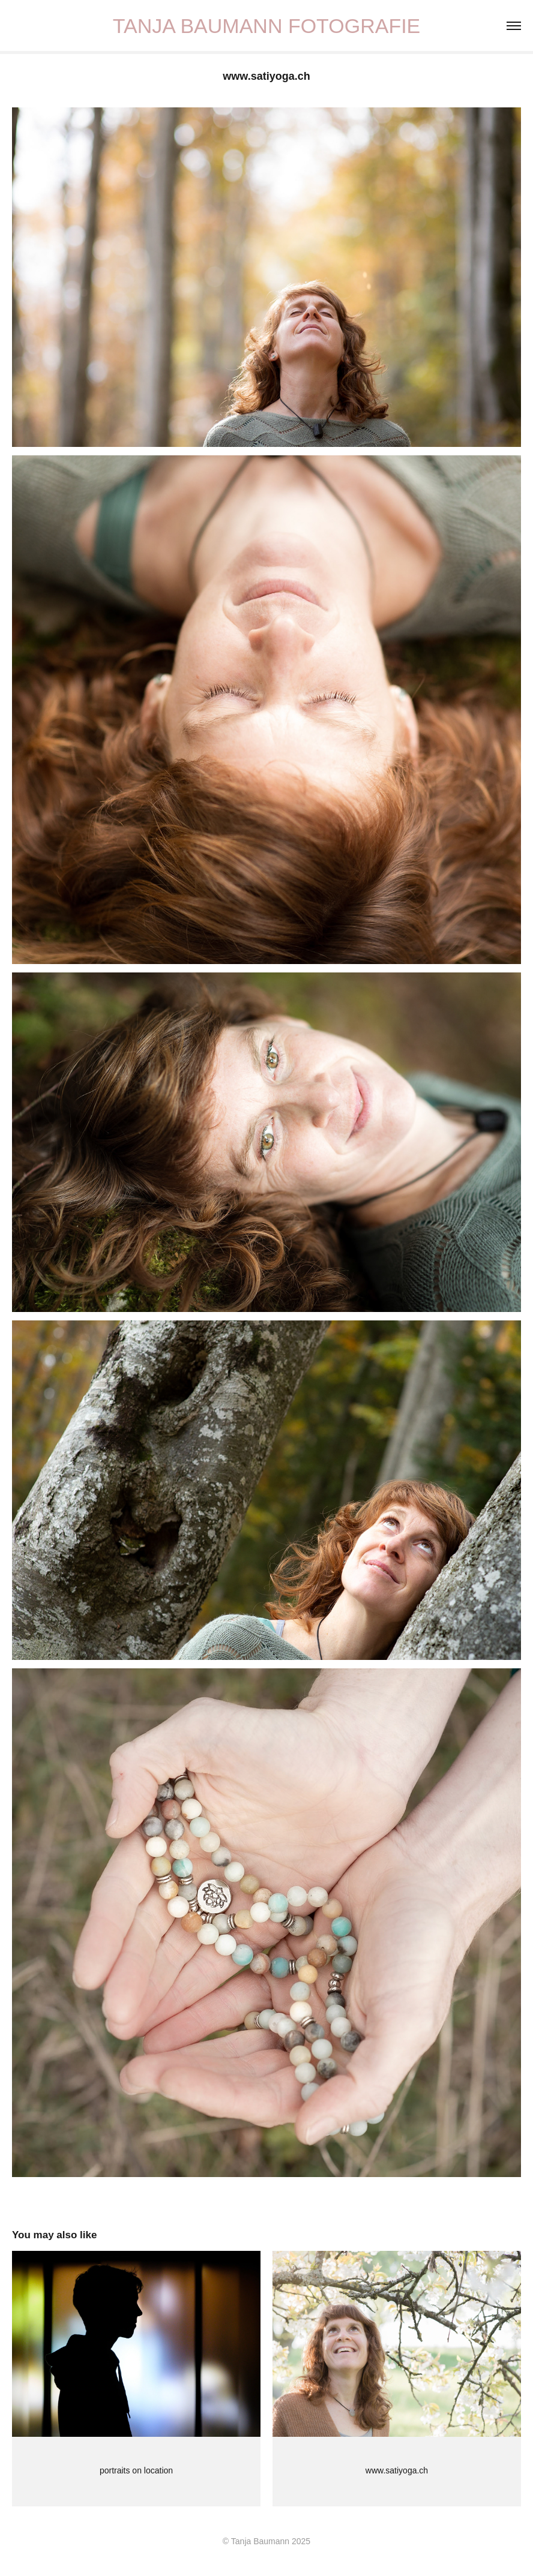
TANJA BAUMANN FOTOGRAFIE (267, 25)
